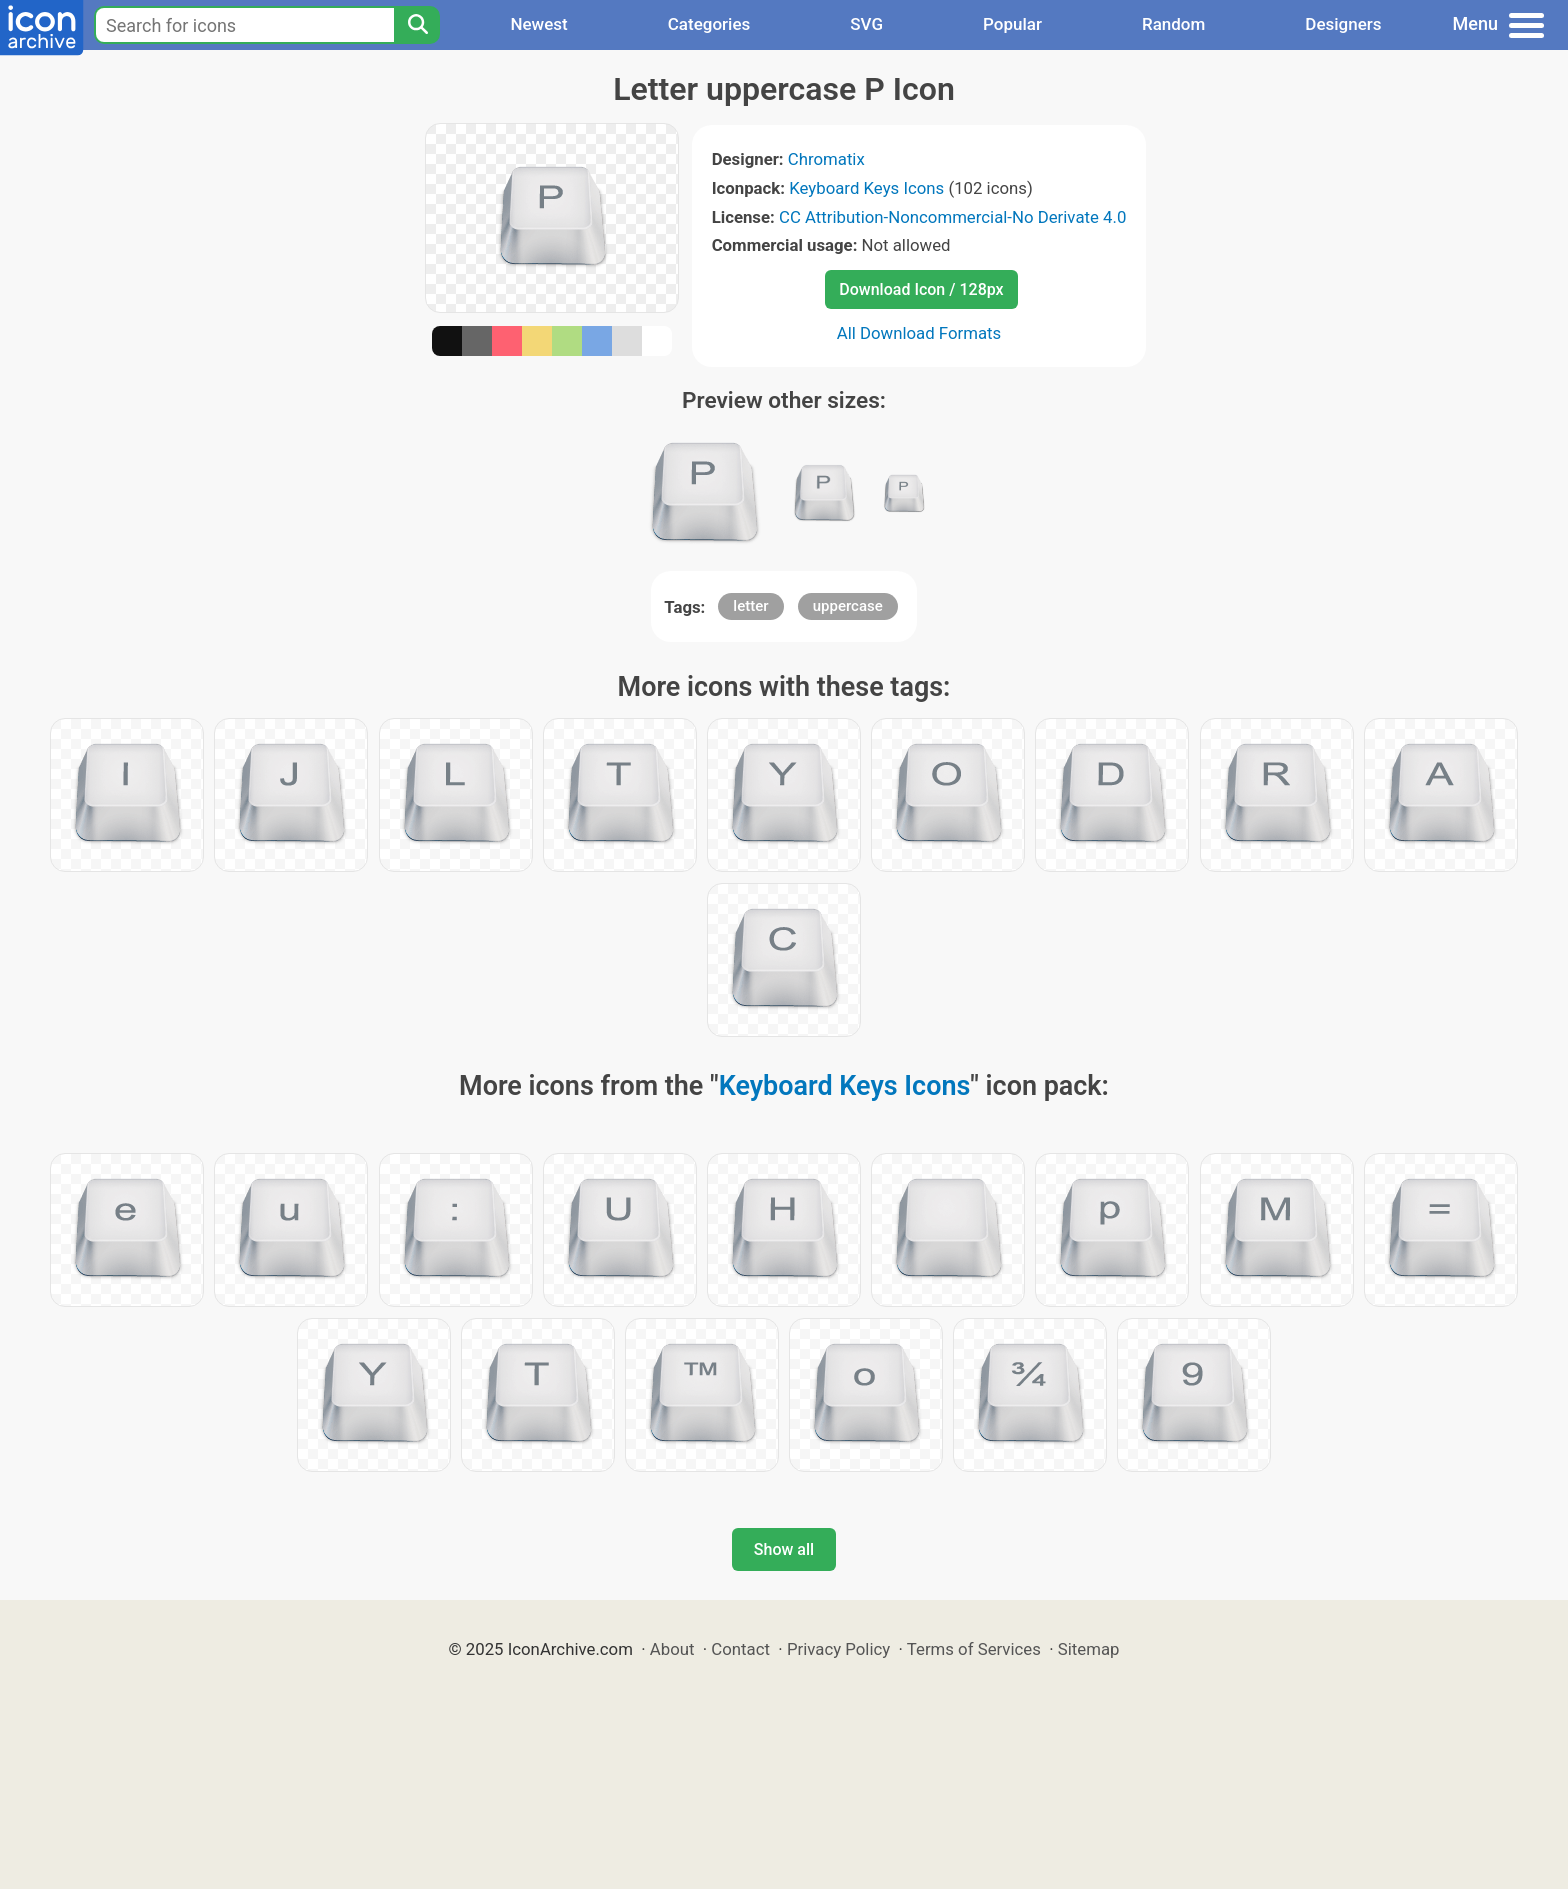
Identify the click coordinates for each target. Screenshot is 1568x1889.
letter (750, 606)
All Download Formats (919, 333)
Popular (1012, 24)
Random (1173, 24)
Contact (740, 1649)
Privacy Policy (838, 1649)
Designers (1343, 24)
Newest (538, 24)
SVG (866, 24)
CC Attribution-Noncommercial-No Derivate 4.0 (952, 217)
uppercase (848, 606)
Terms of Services (974, 1649)
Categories (709, 24)
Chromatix (826, 159)
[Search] (417, 25)
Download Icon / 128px (921, 289)
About (672, 1649)
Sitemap (1089, 1649)
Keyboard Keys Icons (866, 188)
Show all (784, 1549)
